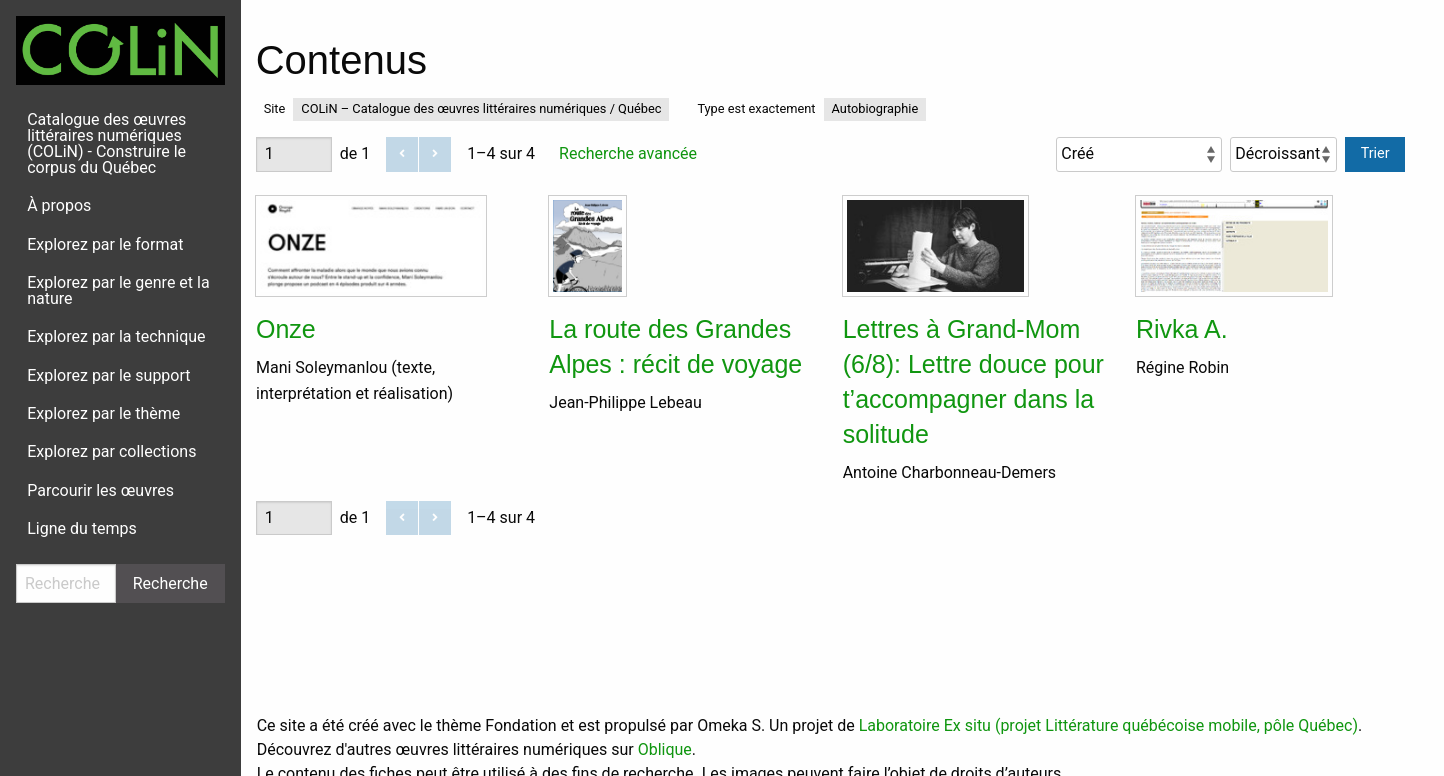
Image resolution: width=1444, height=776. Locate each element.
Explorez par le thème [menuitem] (103, 413)
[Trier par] (1139, 154)
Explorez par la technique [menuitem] (116, 336)
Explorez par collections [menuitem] (111, 451)
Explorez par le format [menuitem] (105, 244)
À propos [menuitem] (59, 205)
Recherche (170, 583)
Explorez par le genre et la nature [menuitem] (118, 290)
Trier (1375, 153)
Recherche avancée (628, 153)
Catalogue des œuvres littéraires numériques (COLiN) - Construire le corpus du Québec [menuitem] (106, 143)
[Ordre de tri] (1283, 154)
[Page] (294, 154)
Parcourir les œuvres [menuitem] (100, 490)
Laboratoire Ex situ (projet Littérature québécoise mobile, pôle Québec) (1108, 725)
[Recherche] (66, 583)
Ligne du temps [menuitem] (82, 528)
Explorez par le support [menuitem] (108, 375)
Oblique (665, 749)
